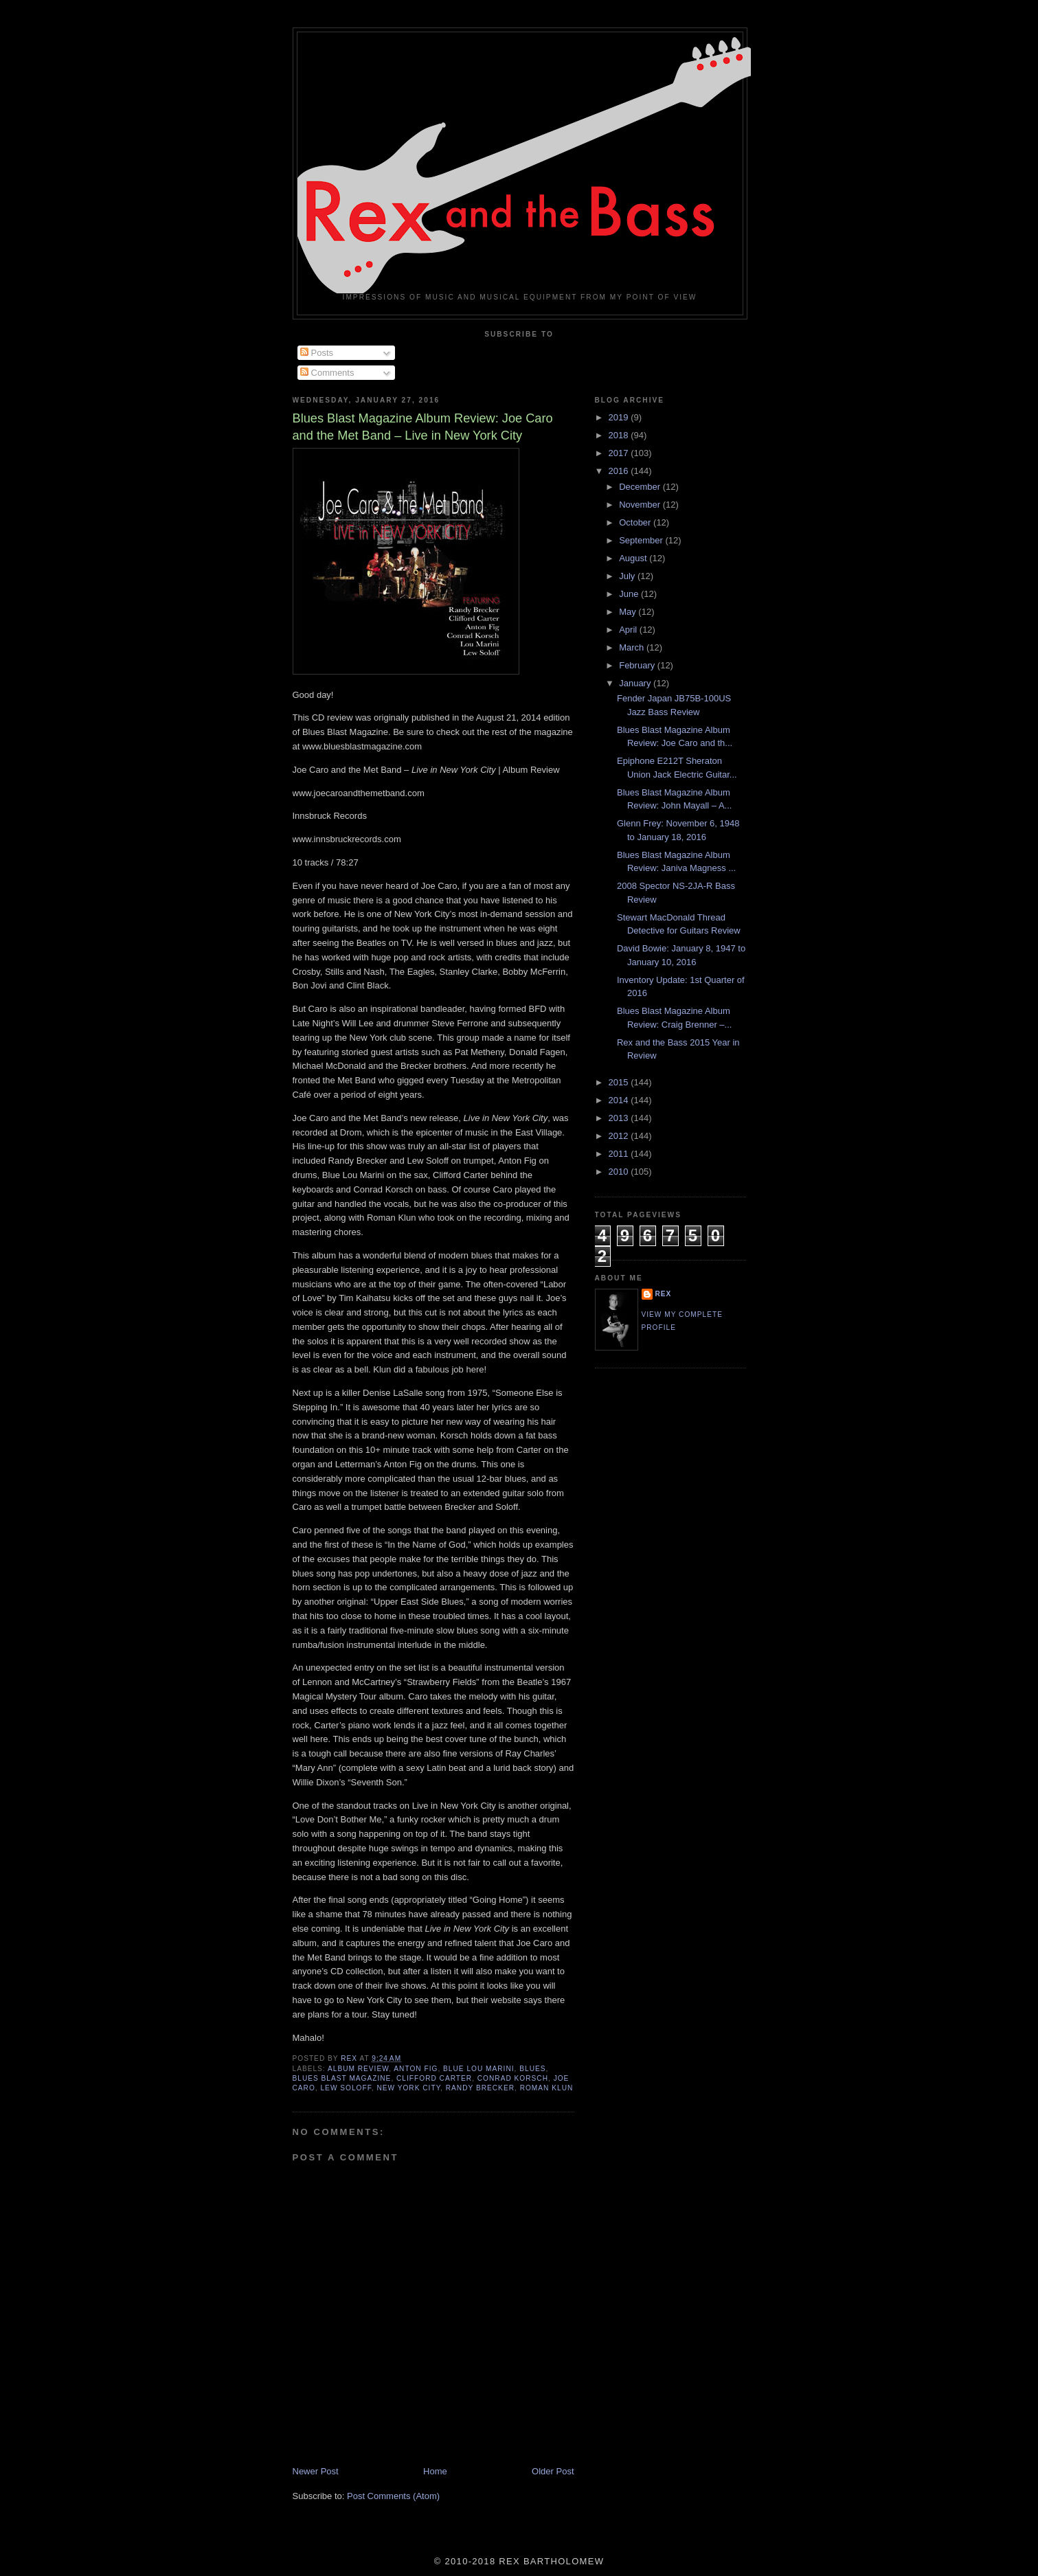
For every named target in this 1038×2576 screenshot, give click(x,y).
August (634, 558)
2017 (620, 453)
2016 (620, 471)
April (629, 629)
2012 (620, 1136)
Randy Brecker (480, 2088)
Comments (327, 373)
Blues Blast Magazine (342, 2078)
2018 (620, 435)
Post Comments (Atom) (393, 2496)
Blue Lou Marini (479, 2068)
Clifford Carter (434, 2078)
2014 (620, 1100)
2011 (620, 1154)
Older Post (553, 2471)
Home (435, 2471)
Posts (316, 353)
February (638, 665)
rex (663, 1294)
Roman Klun (547, 2088)
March (632, 647)
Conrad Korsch (512, 2078)
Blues (532, 2068)
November (641, 504)
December (641, 487)
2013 (620, 1118)
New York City (408, 2088)
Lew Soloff (345, 2088)
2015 (620, 1082)
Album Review (358, 2068)
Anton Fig (416, 2068)
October (636, 522)
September (642, 540)
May (628, 612)
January (636, 683)
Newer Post (316, 2471)
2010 (620, 1171)
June (630, 594)
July (628, 576)
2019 (620, 417)
